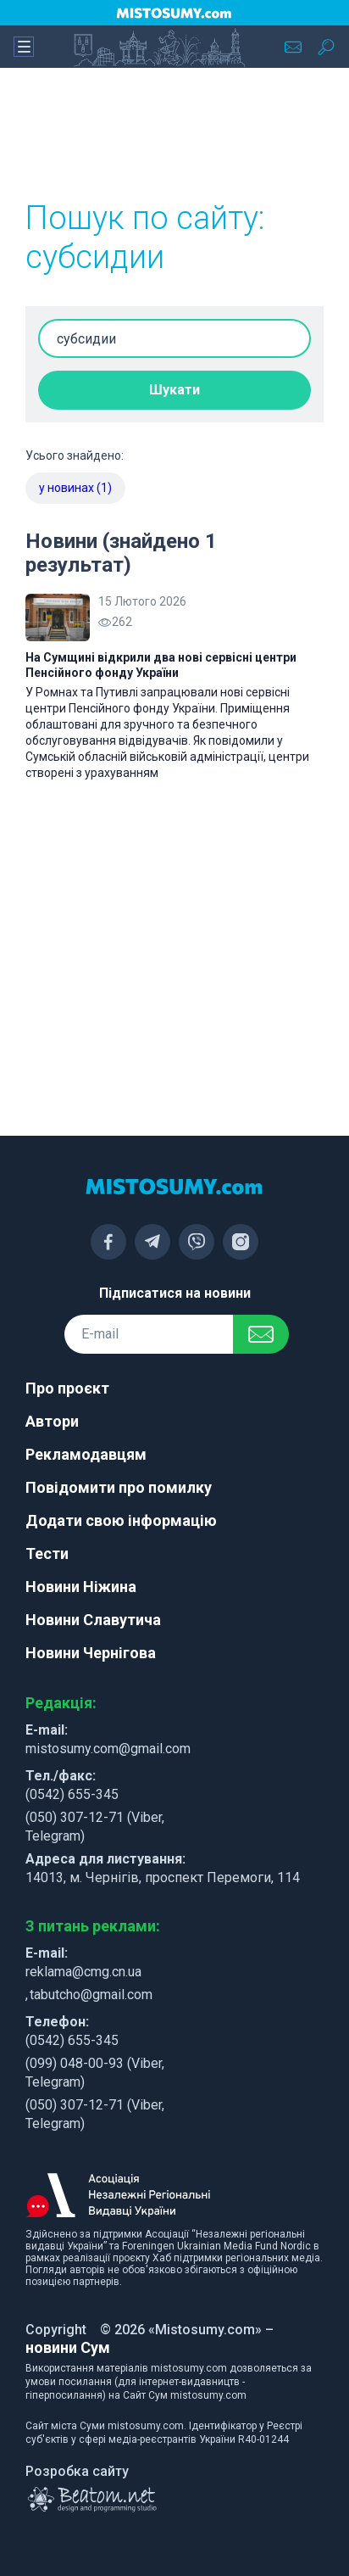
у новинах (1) (75, 488)
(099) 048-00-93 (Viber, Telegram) (94, 2072)
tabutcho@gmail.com (91, 1994)
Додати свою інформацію (121, 1520)
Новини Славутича (93, 1620)
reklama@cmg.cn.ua (83, 1972)
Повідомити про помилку (118, 1487)
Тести (47, 1553)
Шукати (174, 390)
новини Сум (67, 2347)
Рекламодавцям (86, 1454)
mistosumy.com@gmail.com (108, 1749)
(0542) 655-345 (72, 1794)
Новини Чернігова (90, 1653)
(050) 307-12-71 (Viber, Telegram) (94, 1826)
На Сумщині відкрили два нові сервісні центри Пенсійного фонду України (160, 665)
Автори (52, 1421)
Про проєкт (67, 1388)
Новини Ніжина (80, 1586)
